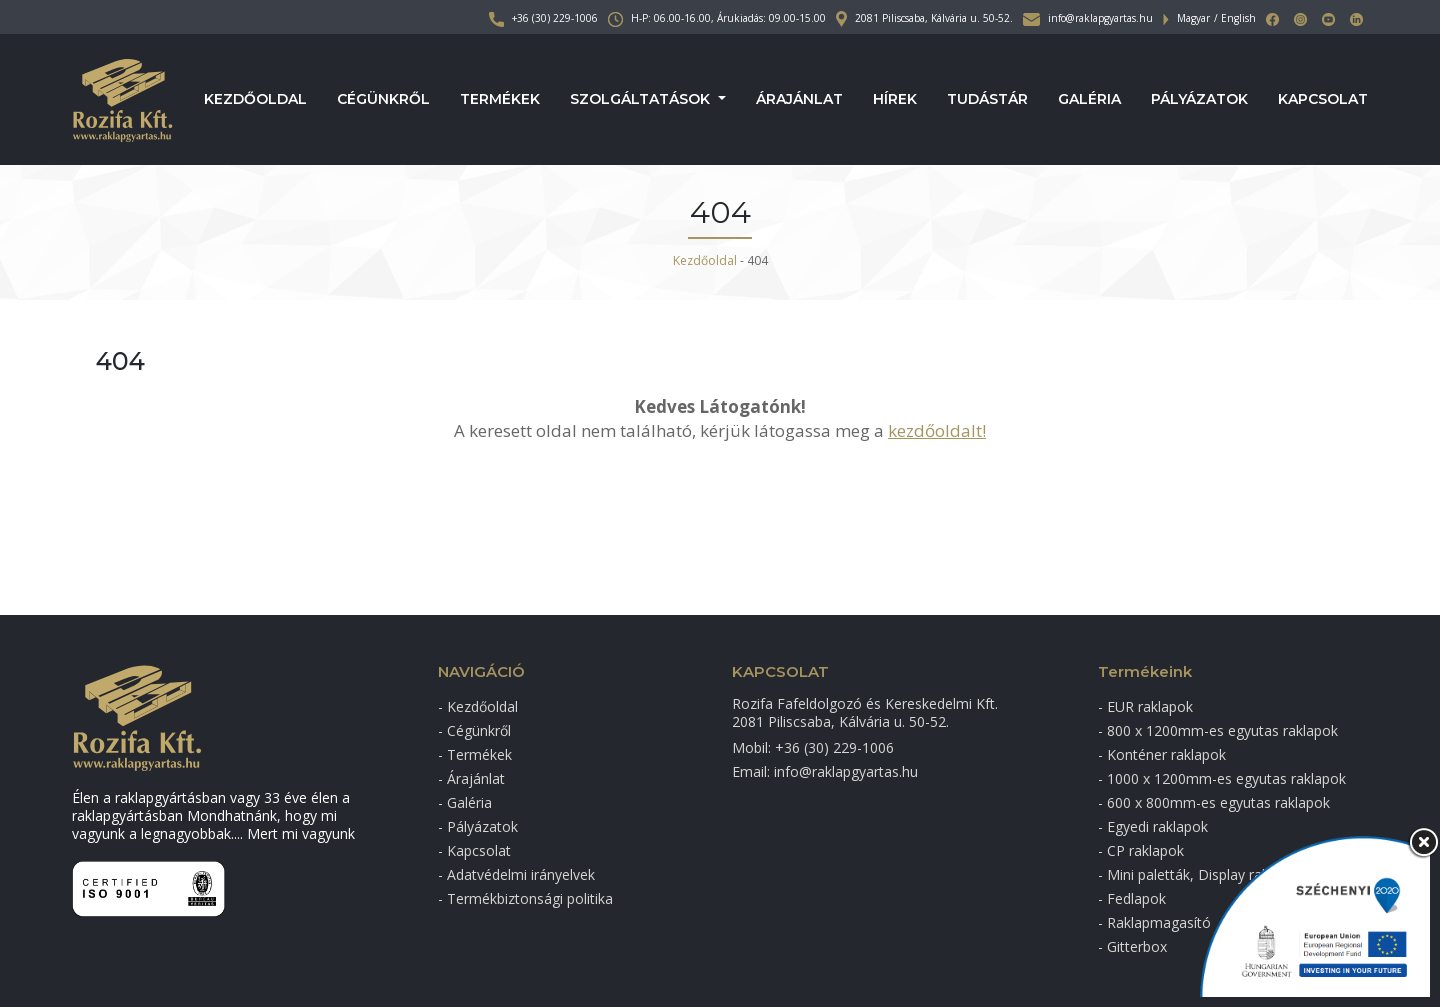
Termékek (500, 99)
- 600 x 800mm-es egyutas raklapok (1214, 802)
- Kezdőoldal (478, 706)
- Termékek (475, 754)
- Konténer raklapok (1162, 754)
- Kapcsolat (474, 850)
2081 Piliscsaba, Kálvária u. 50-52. (924, 18)
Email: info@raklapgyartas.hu (825, 771)
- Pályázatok (478, 826)
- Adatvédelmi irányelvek (516, 874)
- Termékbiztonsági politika (525, 898)
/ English (1235, 18)
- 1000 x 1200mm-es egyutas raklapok (1222, 778)
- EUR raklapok (1145, 706)
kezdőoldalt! (937, 430)
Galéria (1089, 99)
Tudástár (987, 99)
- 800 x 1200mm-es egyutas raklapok (1218, 730)
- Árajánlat (471, 778)
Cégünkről (383, 99)
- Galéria (465, 802)
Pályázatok (1199, 99)
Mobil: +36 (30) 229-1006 (813, 747)
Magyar (1193, 18)
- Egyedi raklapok (1153, 826)
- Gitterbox (1132, 946)
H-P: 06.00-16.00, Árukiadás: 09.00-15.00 (717, 18)
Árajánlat (799, 99)
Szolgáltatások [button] (642, 99)
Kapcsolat (1323, 99)
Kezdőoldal (255, 99)
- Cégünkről (474, 730)
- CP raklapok (1141, 850)
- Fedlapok (1132, 898)
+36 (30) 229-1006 (543, 18)
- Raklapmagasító (1154, 922)
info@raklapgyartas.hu (1088, 18)
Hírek (895, 99)
